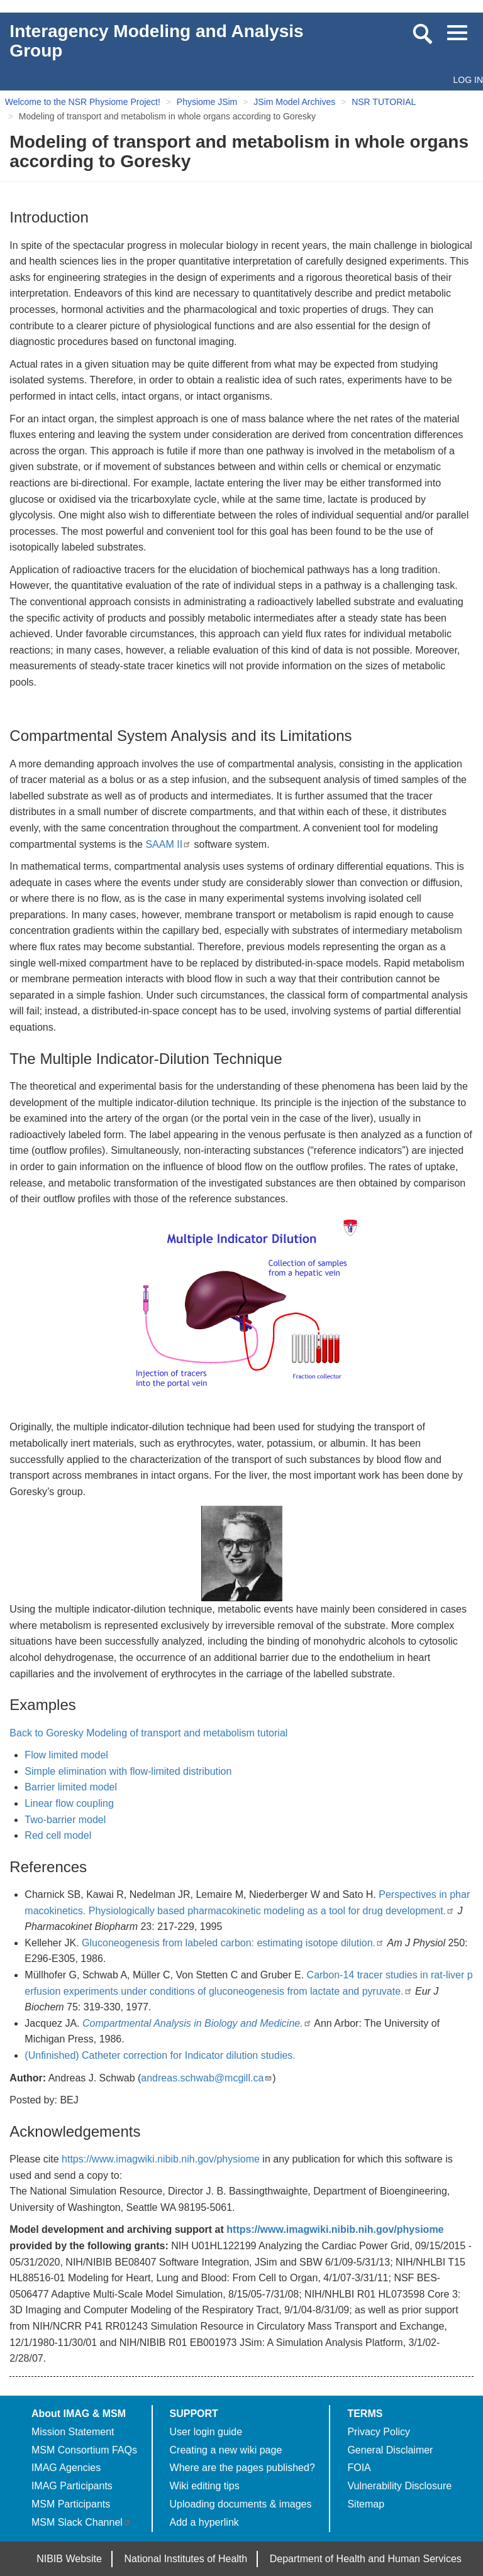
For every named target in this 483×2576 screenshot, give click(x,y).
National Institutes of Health (186, 2558)
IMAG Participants (72, 2485)
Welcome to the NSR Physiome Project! (82, 102)
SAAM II (168, 844)
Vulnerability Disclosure (399, 2485)
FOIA (358, 2467)
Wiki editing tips (205, 2485)
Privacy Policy (378, 2431)
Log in (468, 80)
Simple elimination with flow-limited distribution (128, 1771)
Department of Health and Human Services (366, 2558)
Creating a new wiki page (226, 2450)
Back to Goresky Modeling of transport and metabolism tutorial (148, 1733)
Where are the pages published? (242, 2467)
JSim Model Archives (294, 102)
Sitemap (365, 2504)
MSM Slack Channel (81, 2522)
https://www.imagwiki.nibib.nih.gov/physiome (161, 2159)
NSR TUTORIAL (384, 102)
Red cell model (58, 1835)
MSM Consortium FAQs (84, 2450)
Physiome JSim (207, 102)
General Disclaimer (390, 2450)
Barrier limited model (71, 1787)
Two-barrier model (65, 1819)
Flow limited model (66, 1755)
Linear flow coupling (69, 1803)
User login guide (206, 2431)
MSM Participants (70, 2504)
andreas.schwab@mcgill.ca (206, 2078)
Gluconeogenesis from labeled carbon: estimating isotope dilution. (233, 1942)
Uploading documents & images (241, 2504)
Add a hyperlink (204, 2522)
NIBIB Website (69, 2558)
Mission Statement (72, 2431)
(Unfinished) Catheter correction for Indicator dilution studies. (160, 2055)
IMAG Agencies (66, 2467)
